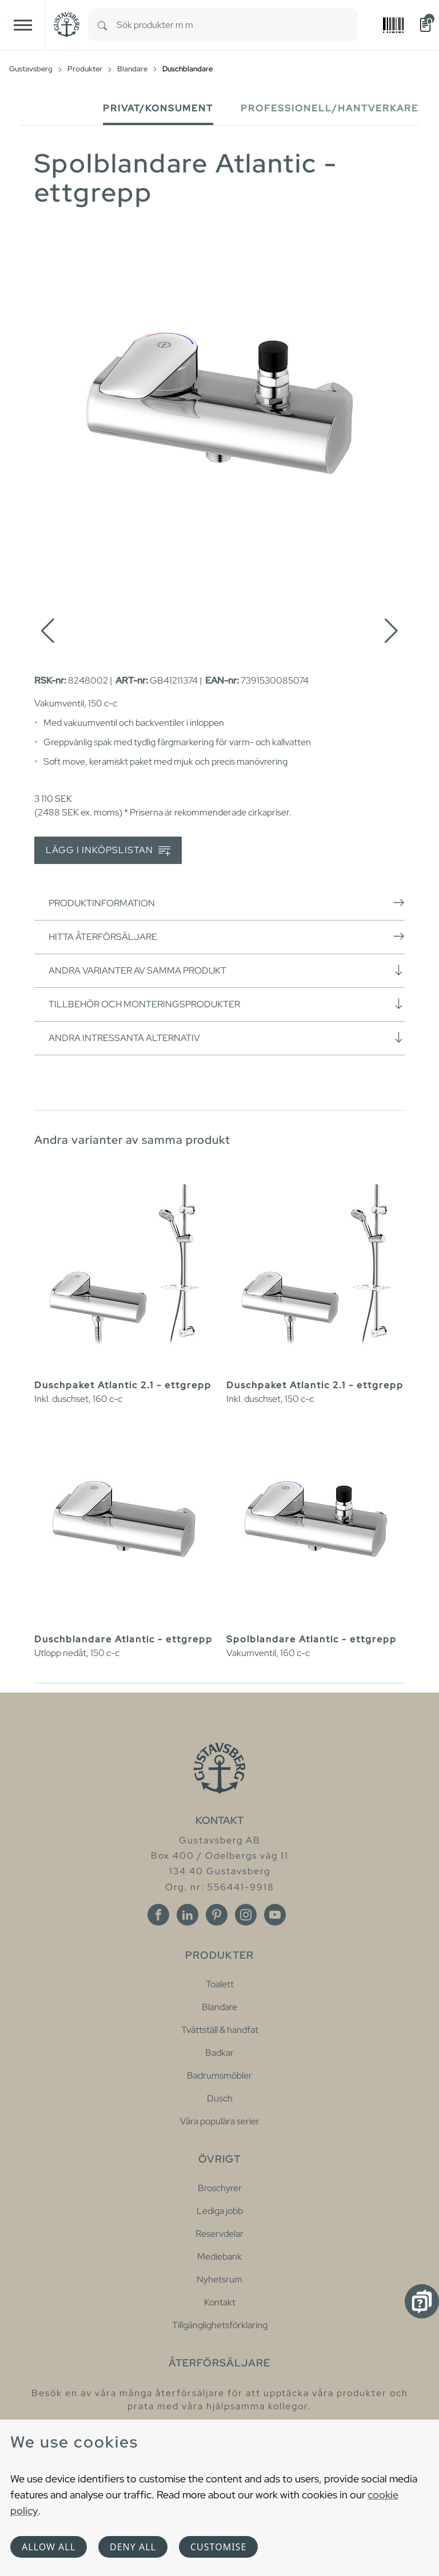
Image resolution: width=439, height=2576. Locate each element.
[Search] (102, 24)
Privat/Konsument (158, 108)
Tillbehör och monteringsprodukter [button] (227, 1004)
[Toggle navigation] (23, 25)
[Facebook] (158, 1915)
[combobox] (237, 24)
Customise (218, 2547)
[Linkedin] (187, 1915)
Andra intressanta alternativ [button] (227, 1037)
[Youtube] (275, 1915)
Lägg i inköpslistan (108, 850)
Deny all (133, 2547)
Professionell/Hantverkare (329, 108)
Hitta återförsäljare (227, 936)
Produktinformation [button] (227, 903)
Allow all (48, 2547)
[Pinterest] (217, 1915)
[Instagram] (246, 1915)
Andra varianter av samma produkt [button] (227, 970)
